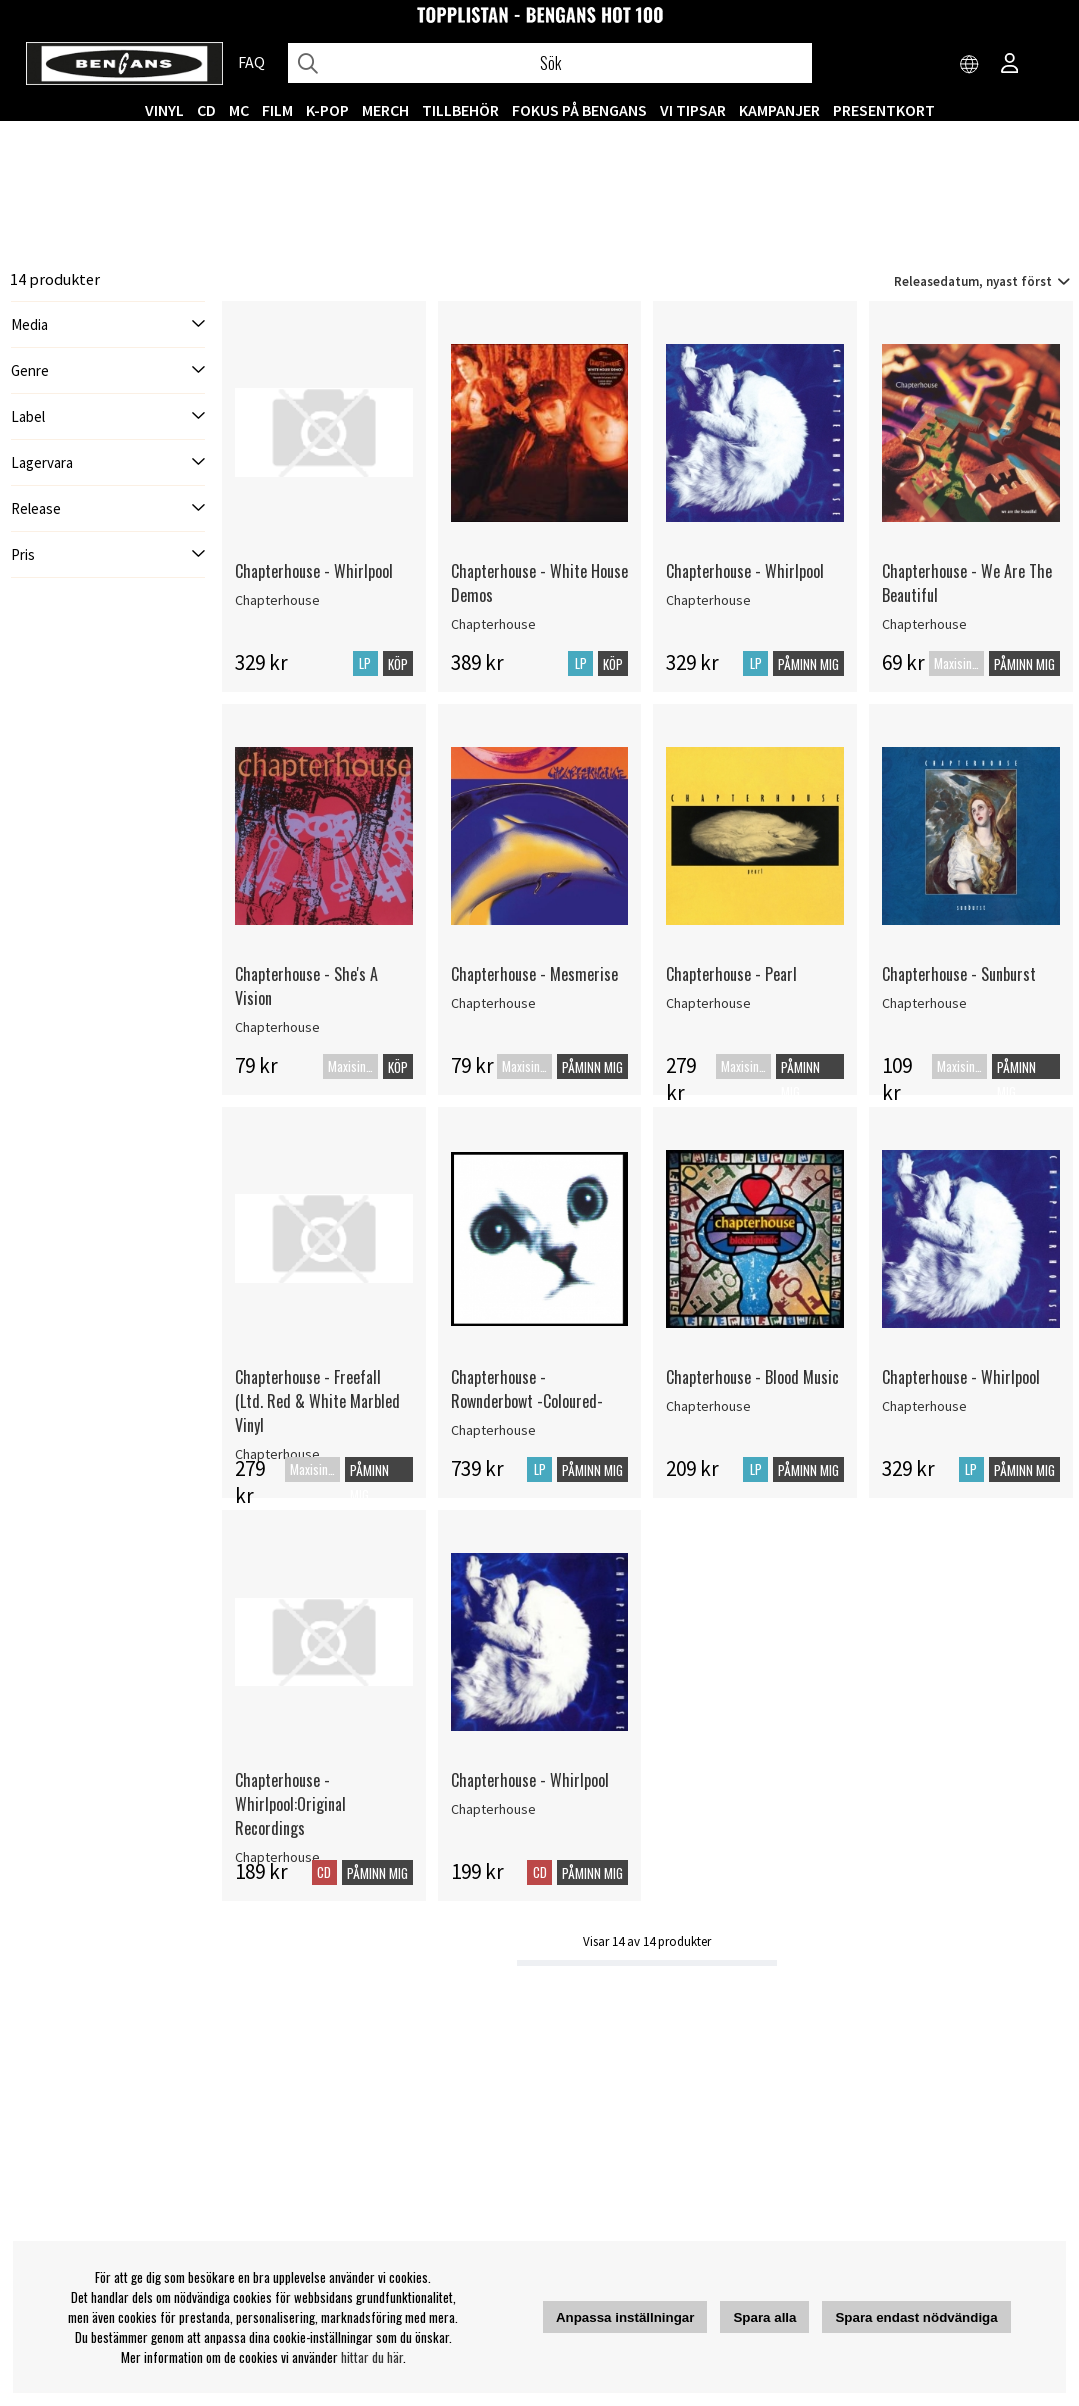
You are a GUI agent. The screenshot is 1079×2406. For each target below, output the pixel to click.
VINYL (164, 110)
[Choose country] (970, 65)
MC (239, 110)
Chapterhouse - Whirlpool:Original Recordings (290, 1804)
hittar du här (372, 2357)
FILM (277, 110)
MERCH (385, 110)
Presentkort (884, 110)
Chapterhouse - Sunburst (959, 974)
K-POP (327, 110)
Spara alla (764, 2317)
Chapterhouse (277, 600)
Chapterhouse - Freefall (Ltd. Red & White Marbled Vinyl (317, 1401)
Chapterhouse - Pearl (731, 974)
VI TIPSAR (693, 110)
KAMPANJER (779, 110)
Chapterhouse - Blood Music (752, 1377)
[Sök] (550, 63)
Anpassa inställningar (625, 2317)
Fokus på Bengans (579, 110)
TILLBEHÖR (460, 110)
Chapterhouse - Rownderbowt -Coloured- (527, 1389)
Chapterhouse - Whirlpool (314, 571)
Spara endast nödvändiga (916, 2317)
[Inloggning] (1010, 65)
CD (206, 110)
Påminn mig (808, 664)
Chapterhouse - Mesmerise (534, 974)
